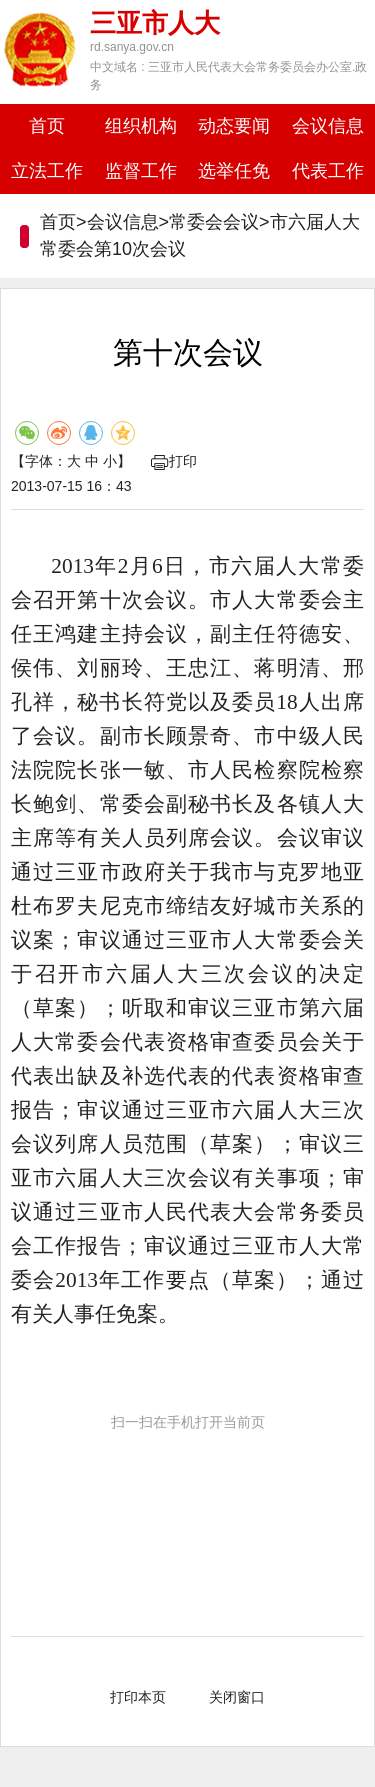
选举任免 (234, 171)
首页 (47, 126)
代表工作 (328, 171)
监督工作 (141, 171)
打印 (174, 461)
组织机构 (141, 126)
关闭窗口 (237, 1697)
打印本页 (138, 1697)
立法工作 (47, 171)
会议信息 (328, 126)
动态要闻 (234, 126)
